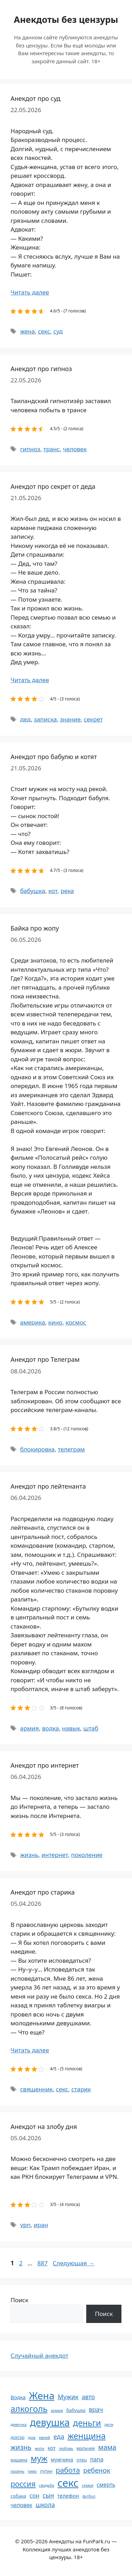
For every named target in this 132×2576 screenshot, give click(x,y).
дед (25, 719)
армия (29, 1728)
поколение (86, 1855)
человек (75, 449)
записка (45, 719)
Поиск (20, 2300)
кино (55, 1322)
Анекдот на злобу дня (44, 2126)
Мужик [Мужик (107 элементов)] (68, 2397)
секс (44, 331)
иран (41, 2225)
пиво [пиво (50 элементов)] (32, 2471)
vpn (25, 2225)
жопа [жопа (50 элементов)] (39, 2448)
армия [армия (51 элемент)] (57, 2410)
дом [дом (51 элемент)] (32, 2437)
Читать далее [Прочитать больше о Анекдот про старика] (30, 2050)
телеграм (71, 1449)
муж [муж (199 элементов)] (39, 2458)
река (67, 891)
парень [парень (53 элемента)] (17, 2471)
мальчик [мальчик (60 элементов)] (85, 2448)
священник (36, 2089)
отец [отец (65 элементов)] (81, 2460)
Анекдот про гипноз (41, 368)
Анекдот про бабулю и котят (54, 756)
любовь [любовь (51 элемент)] (66, 2448)
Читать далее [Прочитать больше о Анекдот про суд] (30, 292)
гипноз (30, 449)
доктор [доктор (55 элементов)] (18, 2437)
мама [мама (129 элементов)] (107, 2447)
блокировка (37, 1449)
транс (51, 449)
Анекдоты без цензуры (66, 19)
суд (58, 331)
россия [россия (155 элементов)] (23, 2484)
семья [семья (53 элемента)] (88, 2485)
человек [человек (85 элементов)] (21, 2505)
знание (70, 719)
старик (81, 2089)
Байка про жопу (35, 928)
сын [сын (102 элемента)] (48, 2495)
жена (27, 331)
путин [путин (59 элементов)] (46, 2471)
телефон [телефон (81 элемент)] (68, 2495)
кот (52, 891)
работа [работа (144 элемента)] (68, 2470)
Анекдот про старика (43, 1892)
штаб (91, 1728)
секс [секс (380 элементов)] (67, 2483)
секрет (93, 719)
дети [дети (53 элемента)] (108, 2424)
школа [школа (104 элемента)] (45, 2504)
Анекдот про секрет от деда (53, 486)
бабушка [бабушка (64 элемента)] (75, 2410)
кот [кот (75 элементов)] (52, 2448)
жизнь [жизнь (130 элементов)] (21, 2447)
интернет (55, 1855)
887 (43, 2263)
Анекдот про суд (36, 98)
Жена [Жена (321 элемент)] (42, 2395)
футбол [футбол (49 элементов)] (88, 2496)
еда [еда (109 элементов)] (59, 2436)
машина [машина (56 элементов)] (19, 2459)
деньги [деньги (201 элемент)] (87, 2422)
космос (75, 1322)
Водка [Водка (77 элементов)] (18, 2397)
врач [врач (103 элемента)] (96, 2409)
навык (71, 1728)
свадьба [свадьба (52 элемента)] (46, 2485)
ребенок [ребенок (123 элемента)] (96, 2470)
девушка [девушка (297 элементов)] (50, 2422)
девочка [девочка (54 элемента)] (19, 2424)
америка (32, 1322)
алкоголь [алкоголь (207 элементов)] (29, 2408)
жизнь (29, 1855)
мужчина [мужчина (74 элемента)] (62, 2459)
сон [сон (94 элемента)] (34, 2495)
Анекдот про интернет (45, 1765)
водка (50, 1728)
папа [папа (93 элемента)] (96, 2459)
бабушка (32, 891)
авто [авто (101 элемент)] (88, 2397)
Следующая (74, 2263)
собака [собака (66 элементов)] (18, 2496)
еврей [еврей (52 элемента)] (44, 2437)
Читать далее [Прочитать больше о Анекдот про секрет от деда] (30, 680)
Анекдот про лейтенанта (48, 1486)
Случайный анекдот (39, 2355)
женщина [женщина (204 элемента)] (87, 2435)
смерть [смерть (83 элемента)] (106, 2484)
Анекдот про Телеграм (45, 1359)
